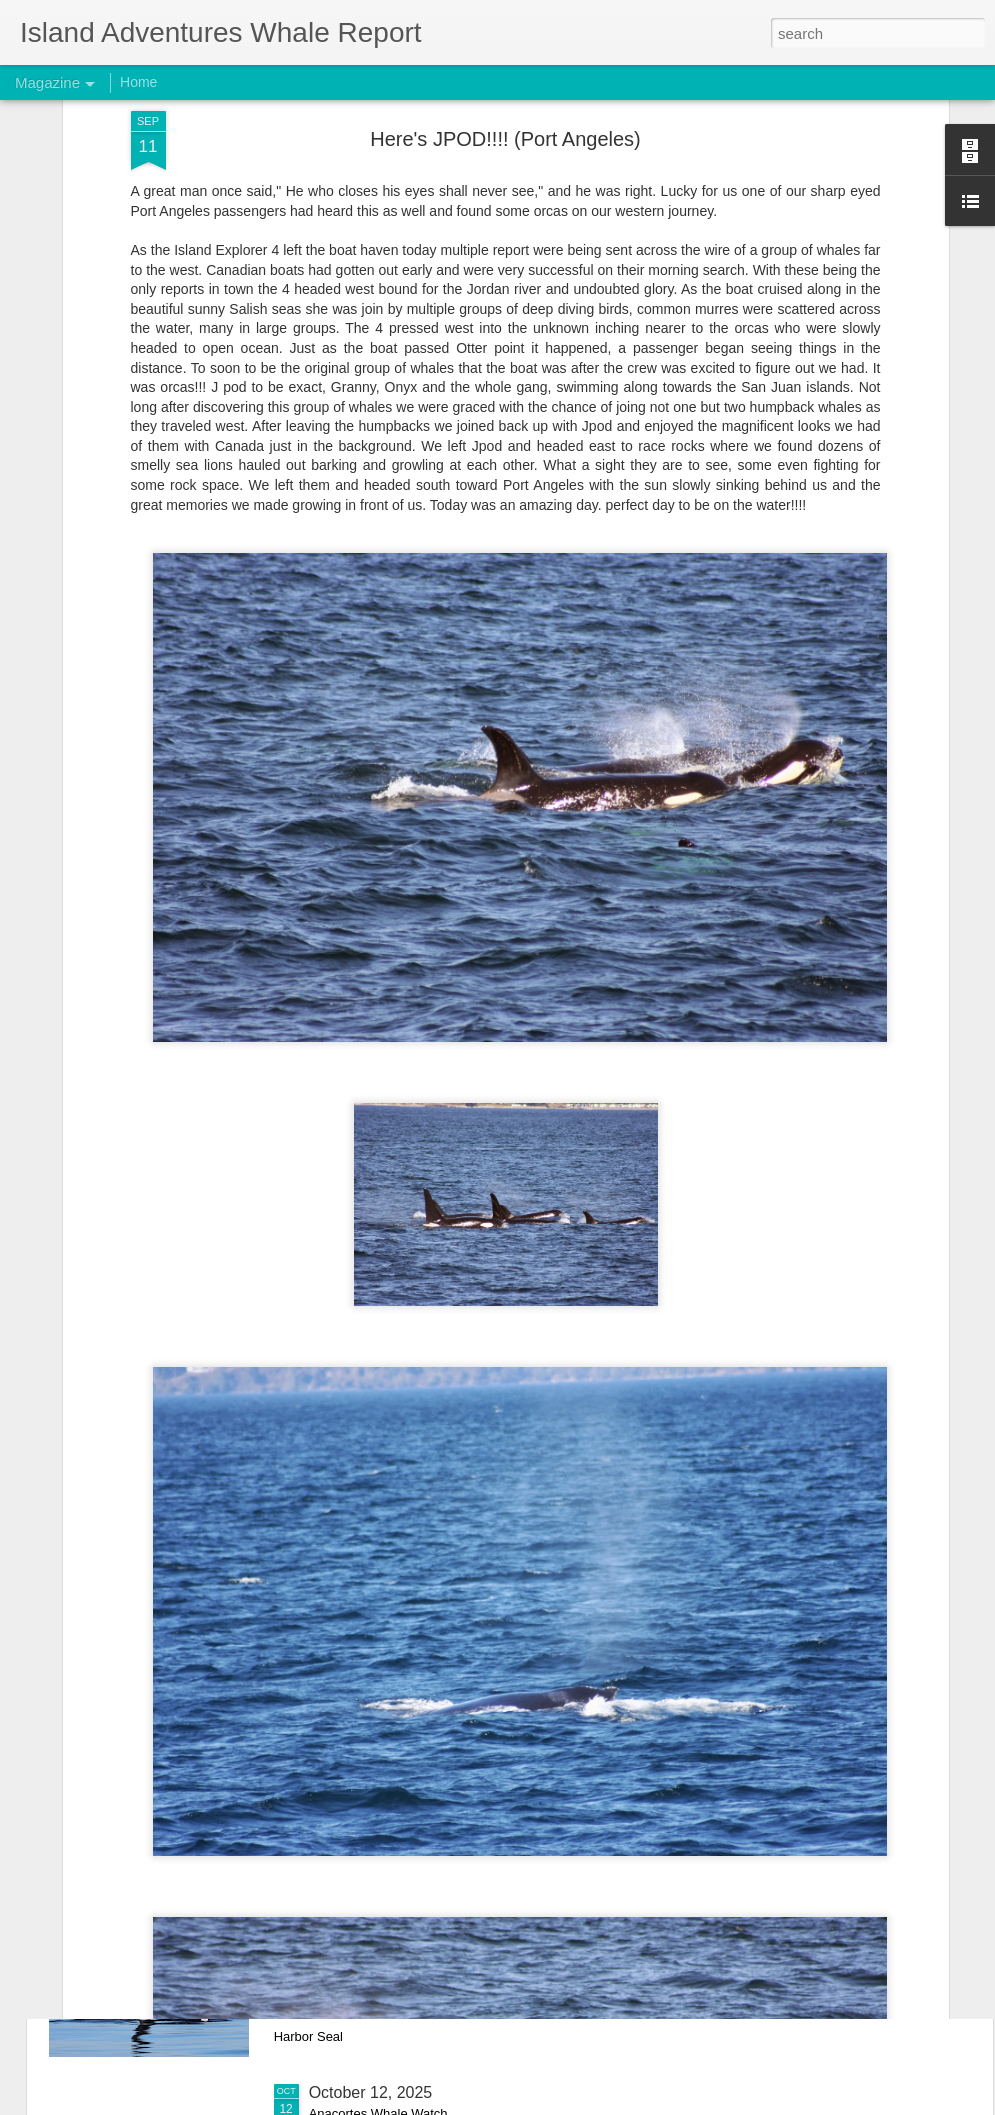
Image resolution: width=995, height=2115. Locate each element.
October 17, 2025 (371, 1638)
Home (138, 82)
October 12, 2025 (371, 2092)
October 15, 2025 (371, 1865)
